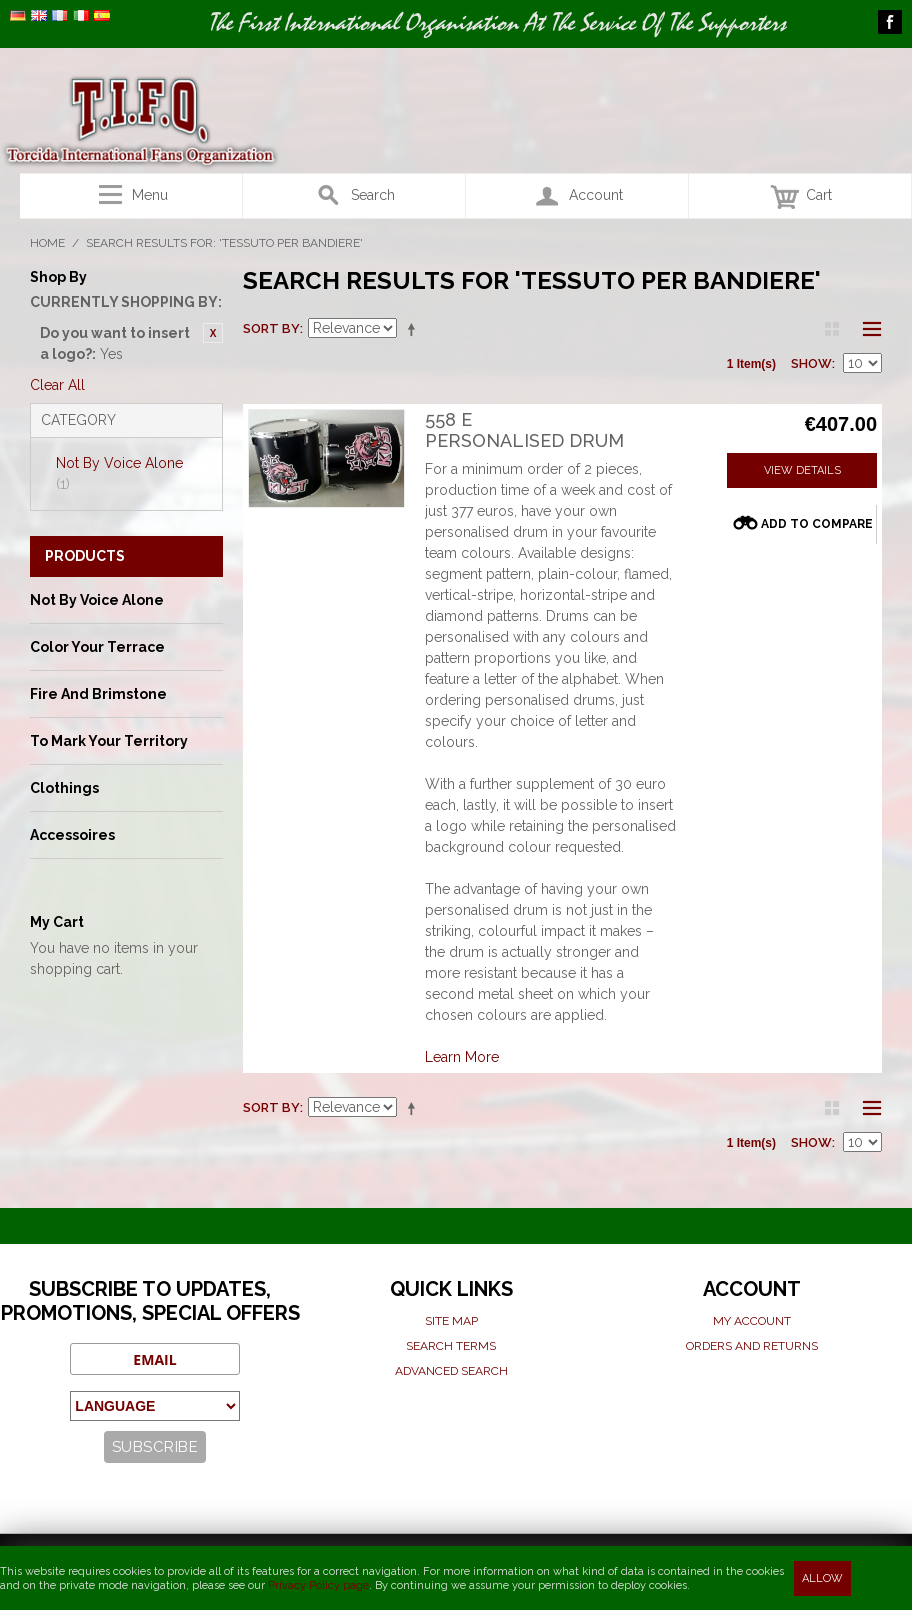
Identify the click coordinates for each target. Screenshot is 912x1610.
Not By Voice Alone (119, 473)
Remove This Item (213, 333)
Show (811, 363)
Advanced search (451, 1371)
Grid (832, 329)
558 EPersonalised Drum (524, 430)
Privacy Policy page (318, 1585)
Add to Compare (817, 524)
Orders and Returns (752, 1346)
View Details (802, 470)
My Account (752, 1321)
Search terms (451, 1346)
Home (47, 243)
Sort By (271, 328)
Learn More (462, 1057)
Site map (451, 1321)
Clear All (57, 385)
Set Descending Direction (415, 329)
